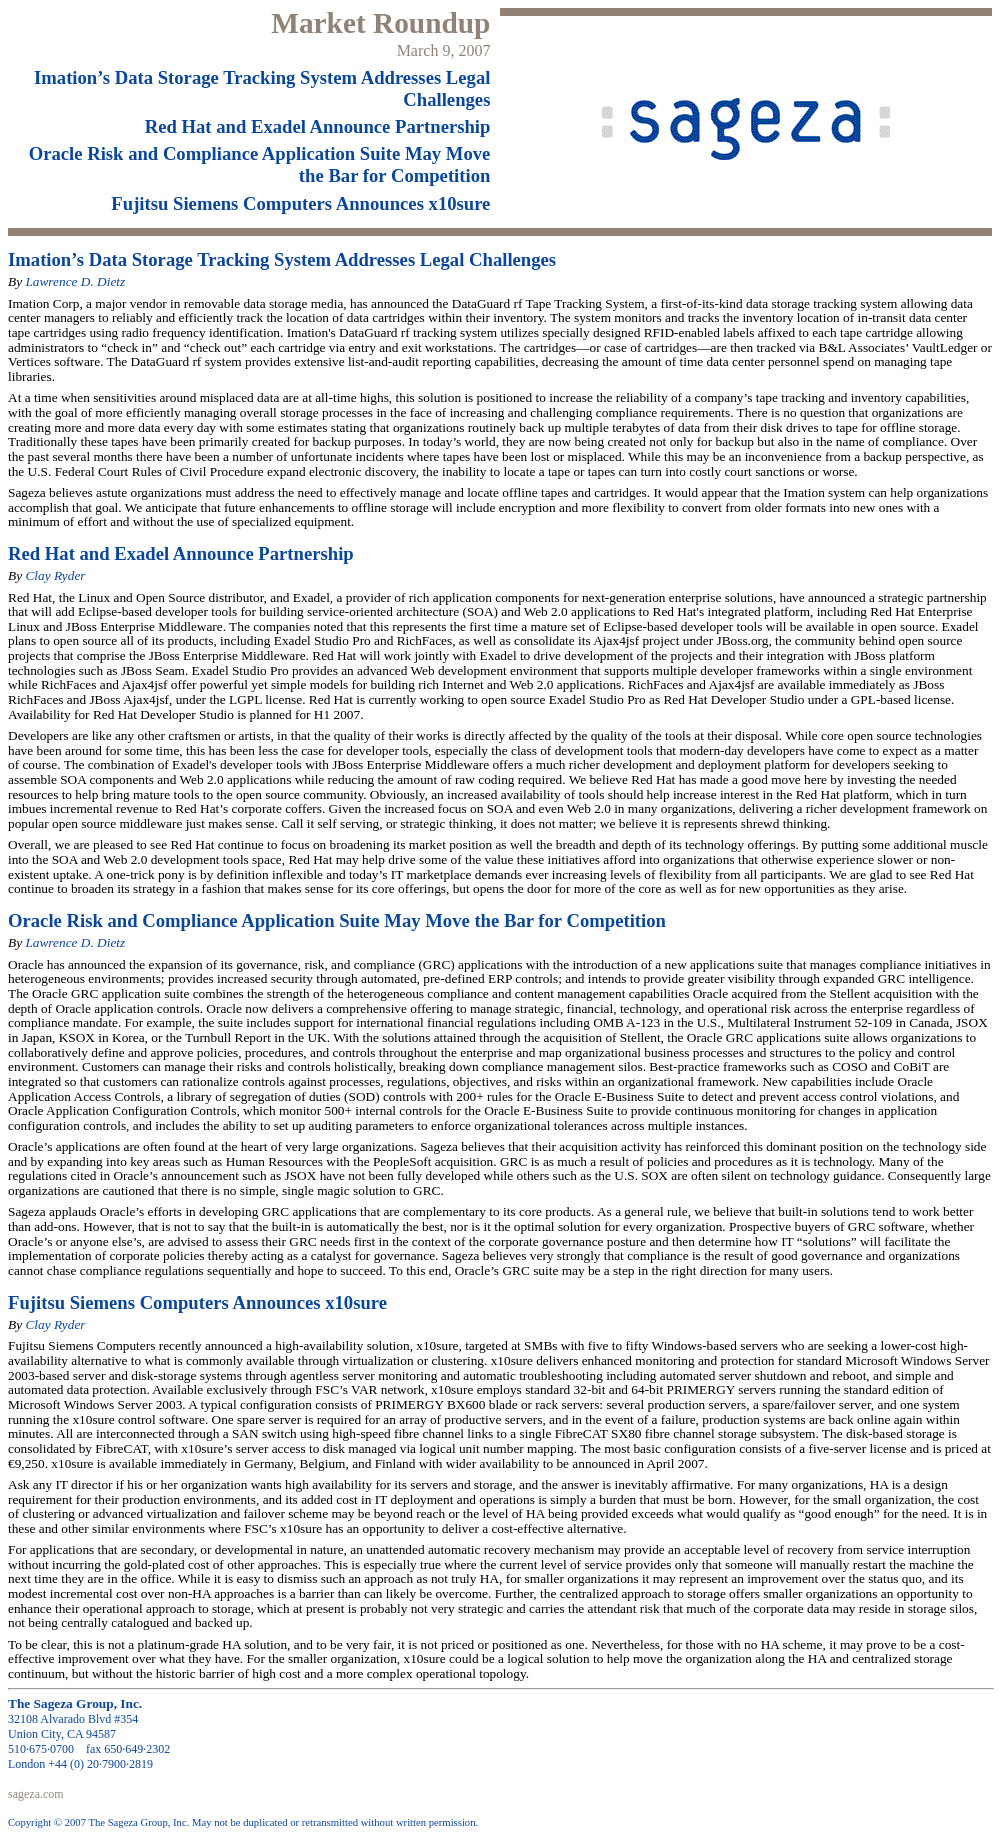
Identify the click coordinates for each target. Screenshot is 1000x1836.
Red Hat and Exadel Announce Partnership (318, 126)
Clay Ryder (55, 575)
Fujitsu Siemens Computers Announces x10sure (300, 203)
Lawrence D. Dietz (75, 281)
